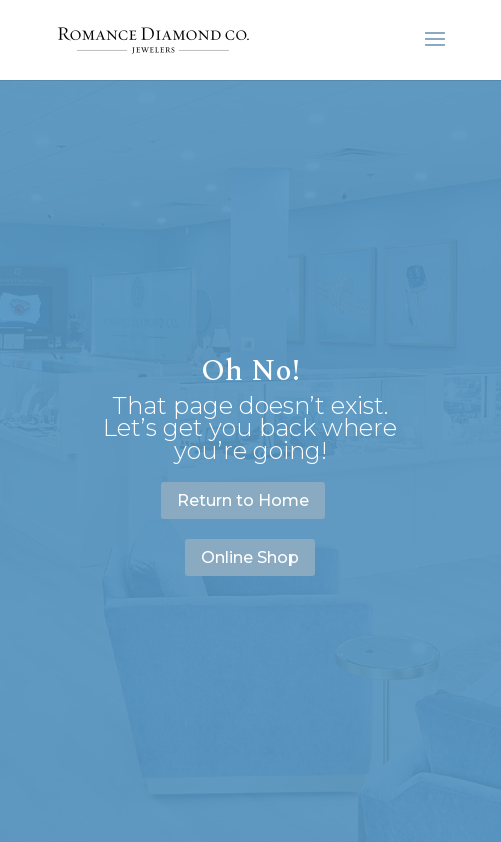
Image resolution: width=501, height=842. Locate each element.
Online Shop (250, 557)
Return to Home (243, 500)
